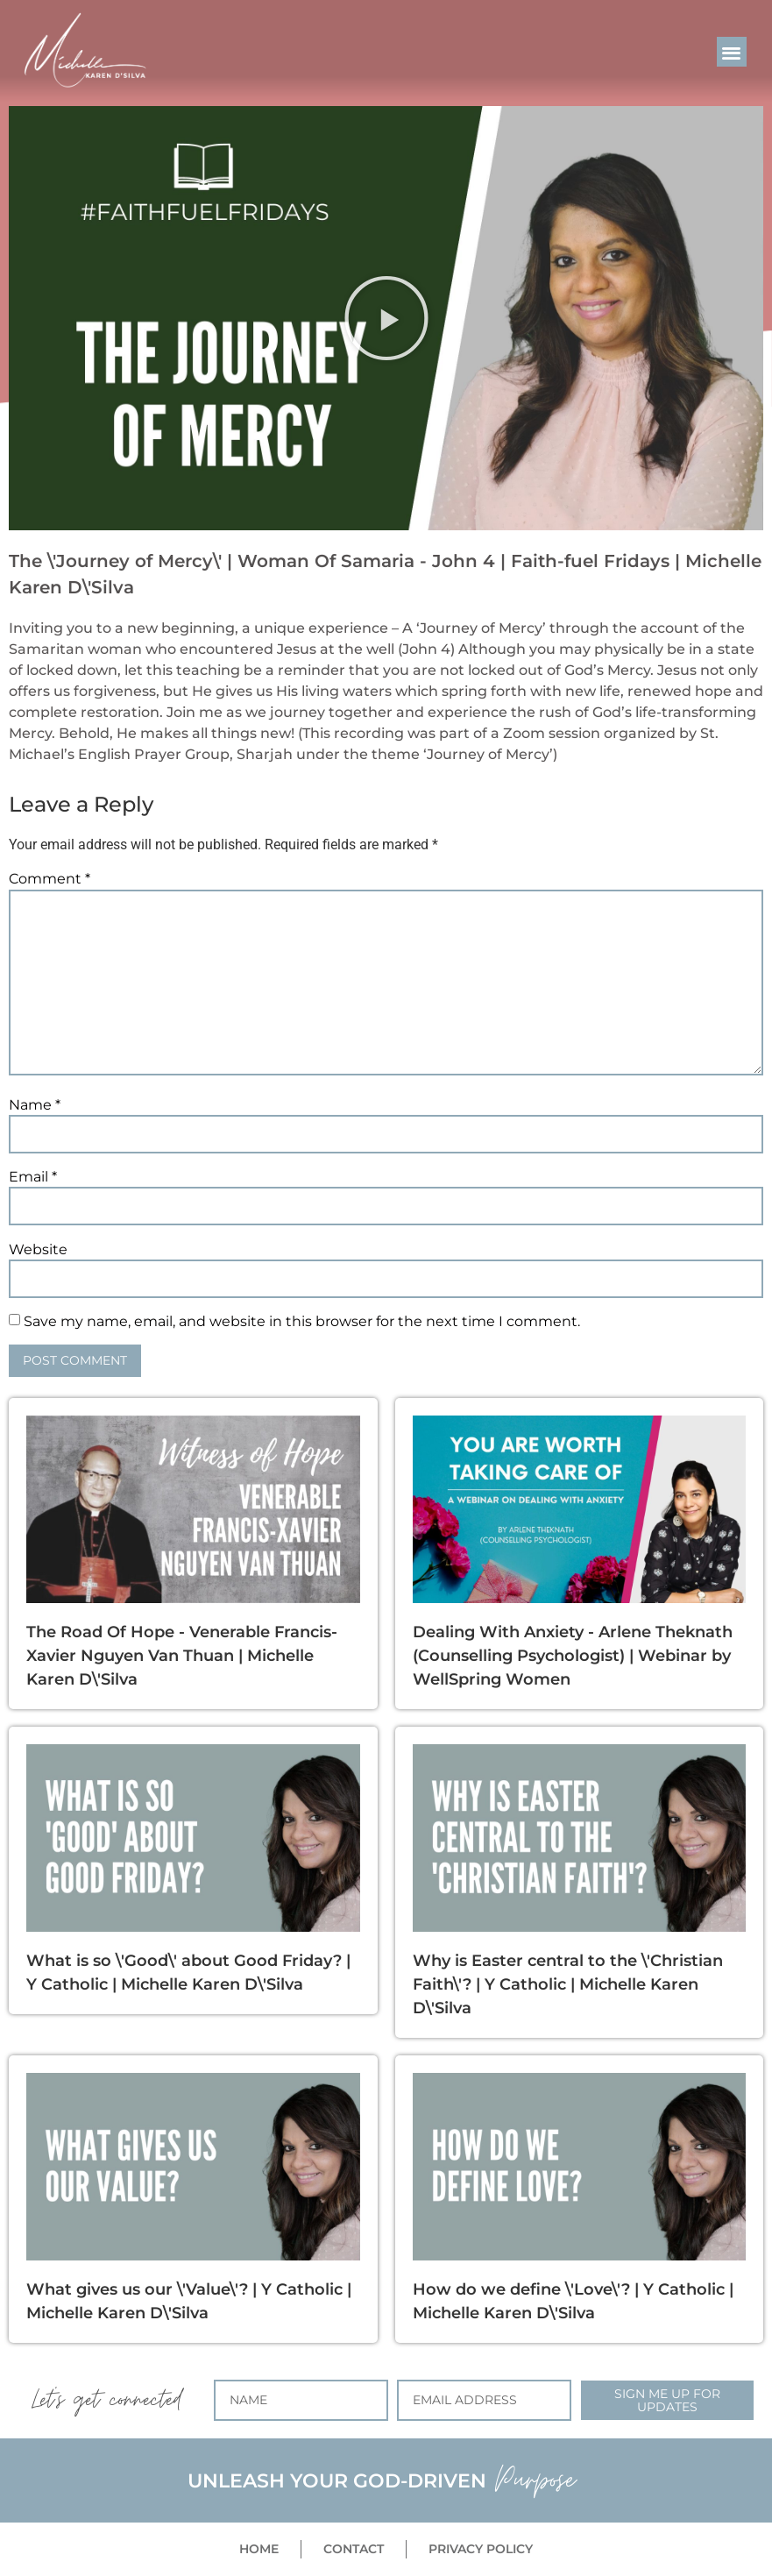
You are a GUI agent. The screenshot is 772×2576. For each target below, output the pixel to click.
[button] (732, 52)
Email (33, 1177)
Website (38, 1250)
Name (34, 1105)
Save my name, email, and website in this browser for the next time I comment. (302, 1322)
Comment (49, 879)
